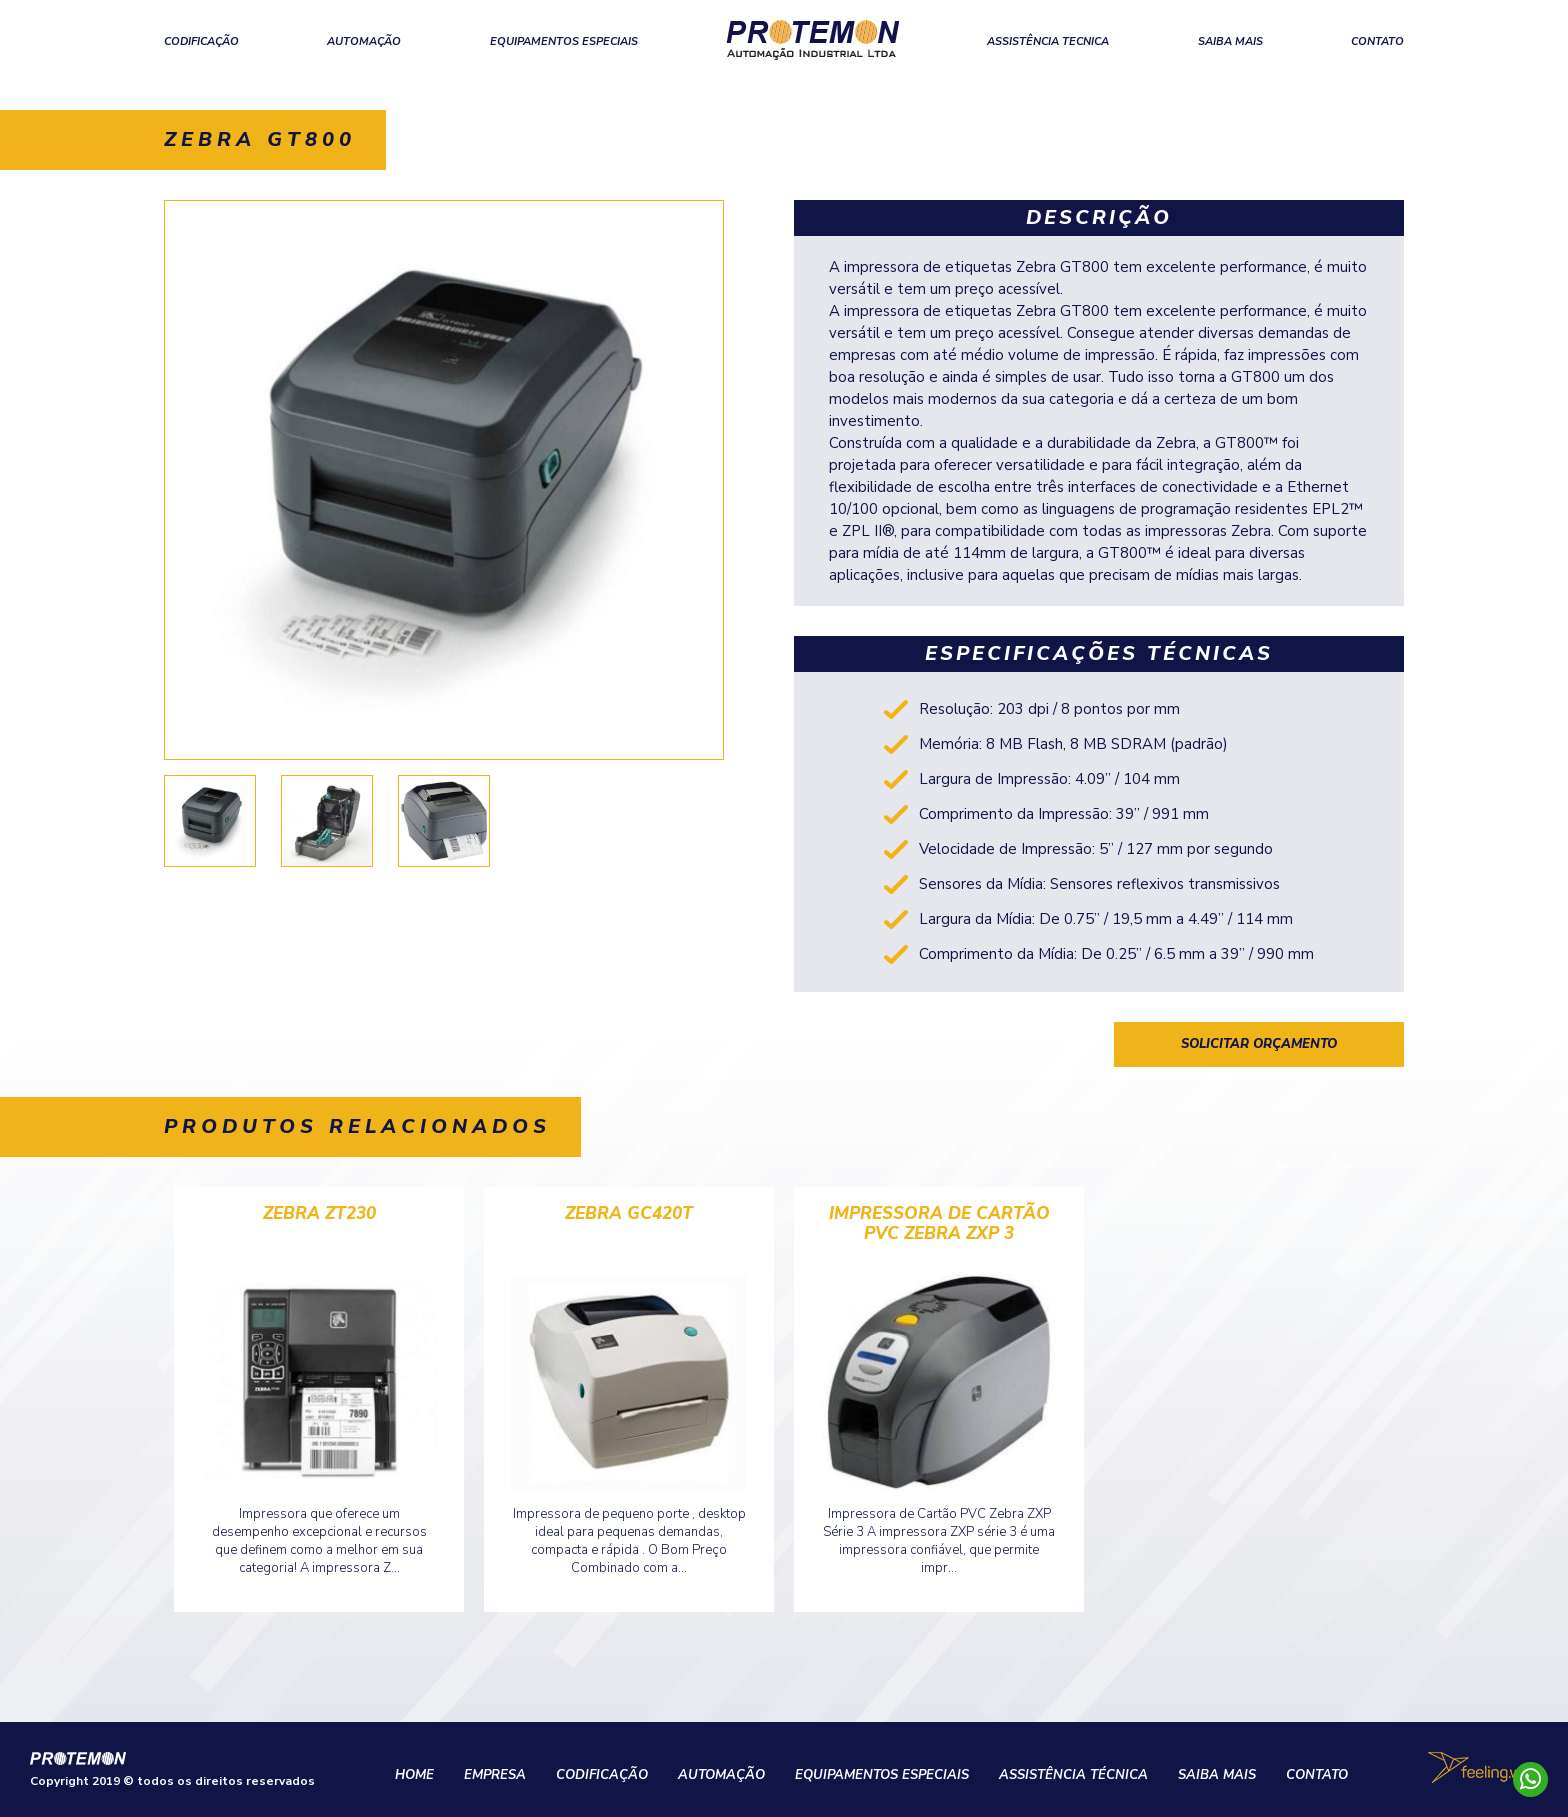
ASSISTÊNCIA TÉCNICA (1073, 1775)
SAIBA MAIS (1230, 41)
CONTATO (1377, 41)
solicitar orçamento (1259, 1044)
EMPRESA (495, 1775)
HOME (414, 1775)
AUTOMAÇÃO (364, 41)
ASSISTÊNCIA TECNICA (1048, 41)
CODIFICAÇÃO (201, 41)
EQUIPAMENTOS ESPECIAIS (564, 41)
